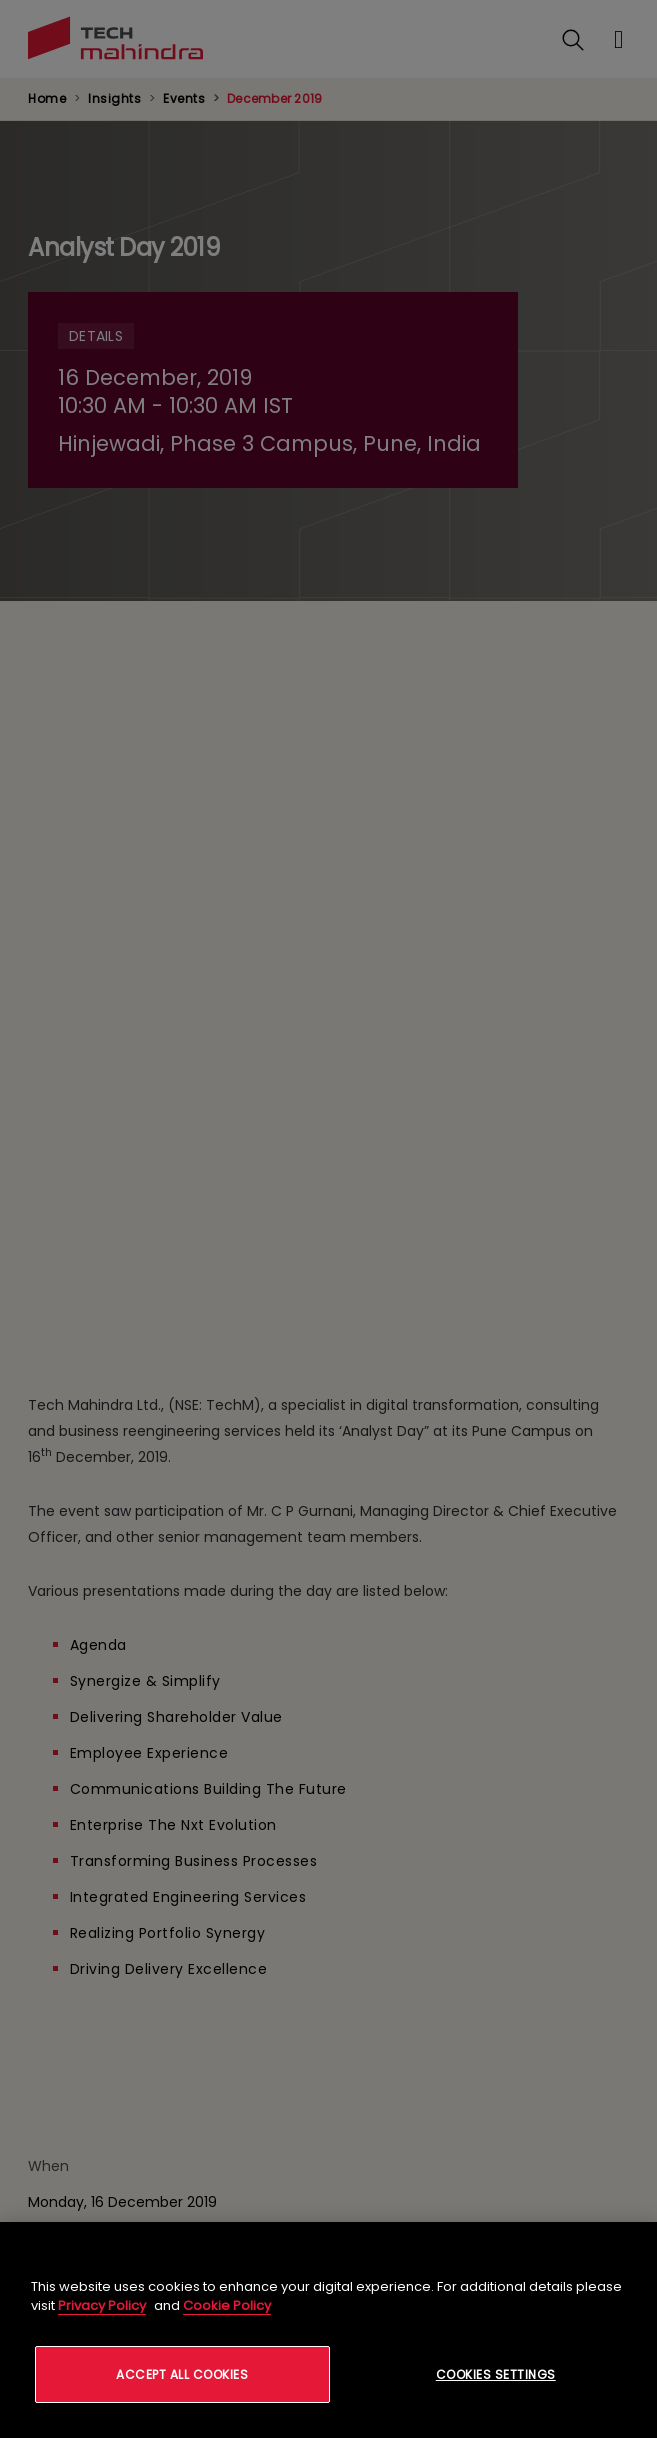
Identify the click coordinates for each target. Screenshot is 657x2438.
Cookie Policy (227, 2305)
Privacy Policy (102, 2305)
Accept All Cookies (182, 2374)
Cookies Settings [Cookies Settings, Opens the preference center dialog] (496, 2374)
